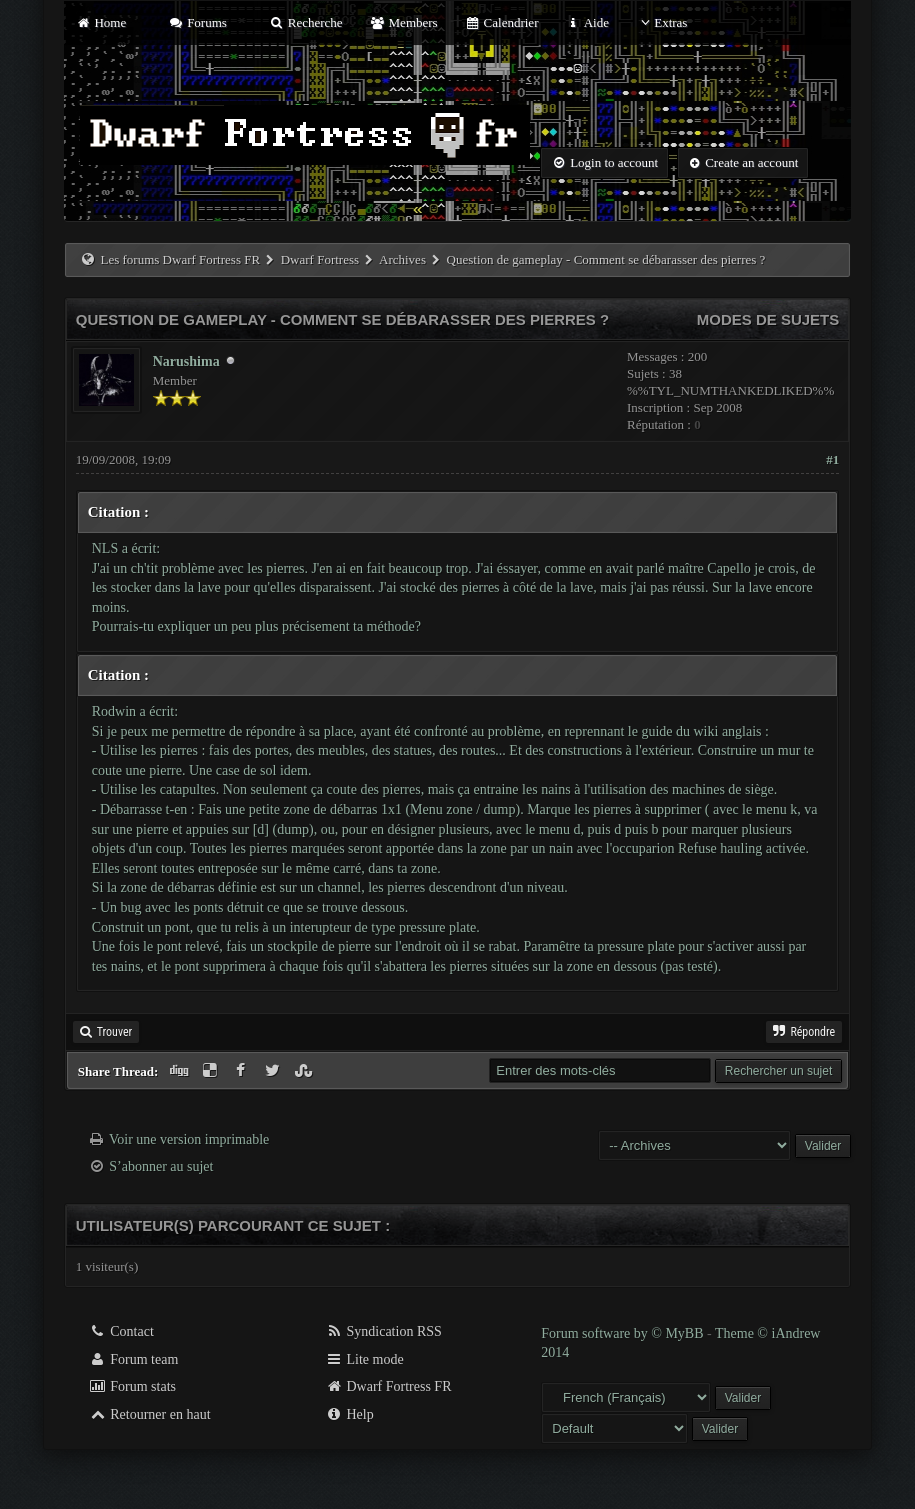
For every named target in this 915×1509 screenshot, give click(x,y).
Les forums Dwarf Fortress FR (181, 259)
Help (349, 1414)
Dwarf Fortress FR (388, 1386)
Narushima (186, 361)
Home (101, 22)
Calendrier (502, 22)
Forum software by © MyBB (624, 1333)
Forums (197, 22)
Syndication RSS (383, 1331)
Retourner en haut (150, 1414)
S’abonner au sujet (161, 1166)
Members (404, 22)
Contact (121, 1331)
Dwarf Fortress (320, 259)
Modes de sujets (768, 319)
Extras (661, 22)
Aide (587, 22)
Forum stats (132, 1386)
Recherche (306, 22)
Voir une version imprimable (189, 1139)
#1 (832, 459)
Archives (402, 259)
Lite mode (364, 1359)
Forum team (134, 1359)
